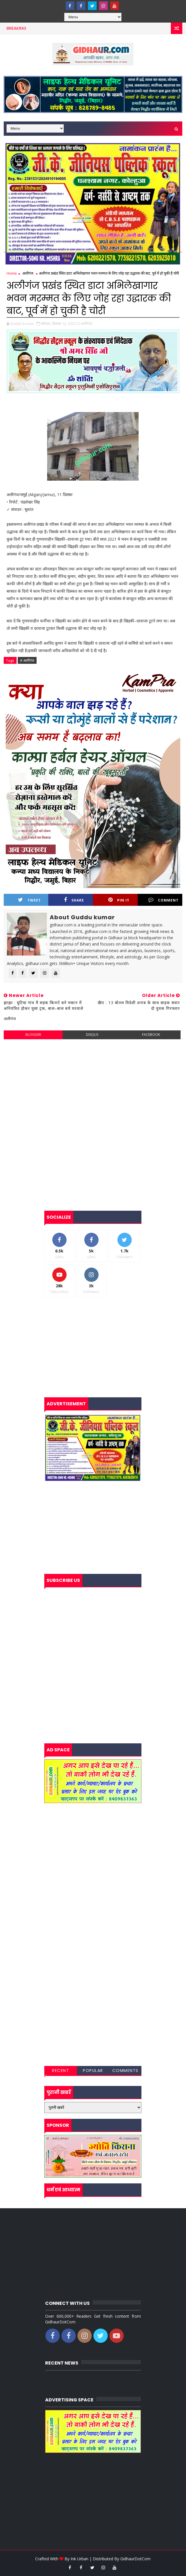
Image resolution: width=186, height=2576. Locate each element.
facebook (151, 1034)
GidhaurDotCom (135, 2558)
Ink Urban (79, 2558)
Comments (125, 2070)
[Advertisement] (93, 1085)
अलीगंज (27, 273)
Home (12, 273)
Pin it (118, 900)
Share (74, 900)
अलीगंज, (87, 323)
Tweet (29, 900)
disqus (92, 1034)
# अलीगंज (27, 660)
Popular (93, 2070)
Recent (60, 2070)
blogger (33, 1034)
